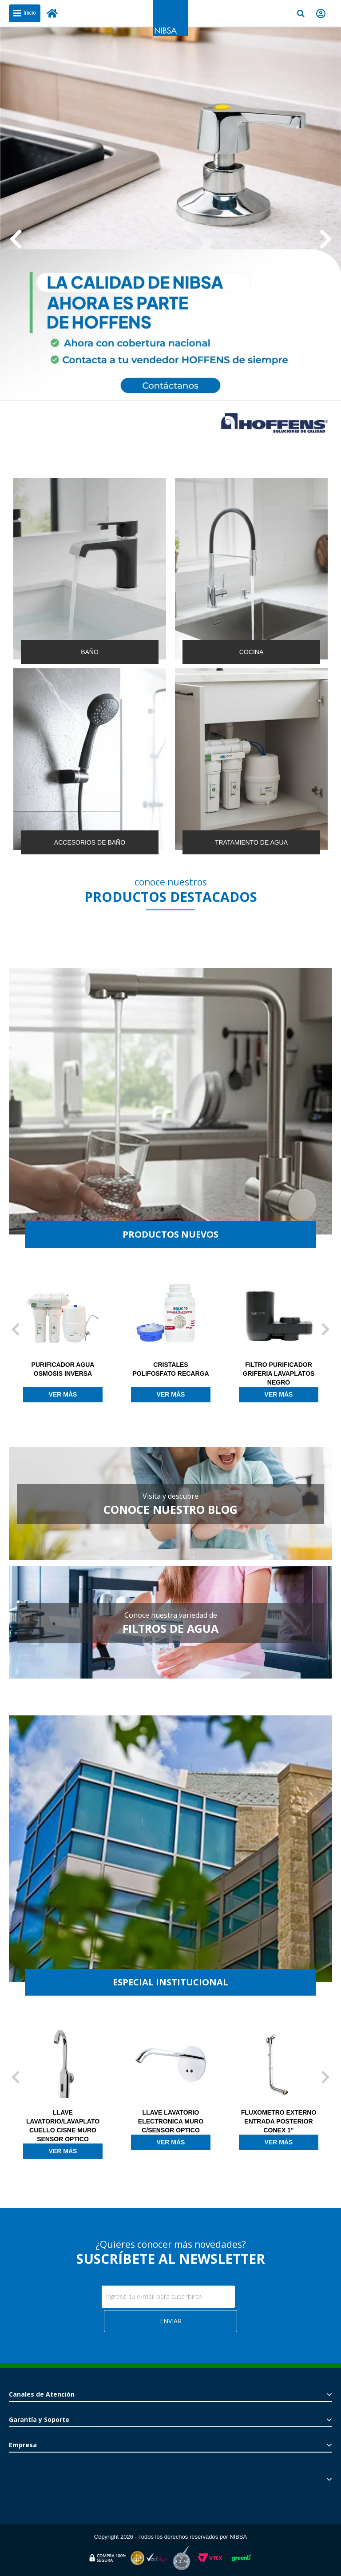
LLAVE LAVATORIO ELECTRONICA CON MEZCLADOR (48, 2121)
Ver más (48, 1394)
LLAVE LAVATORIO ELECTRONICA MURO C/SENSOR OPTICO (264, 2121)
